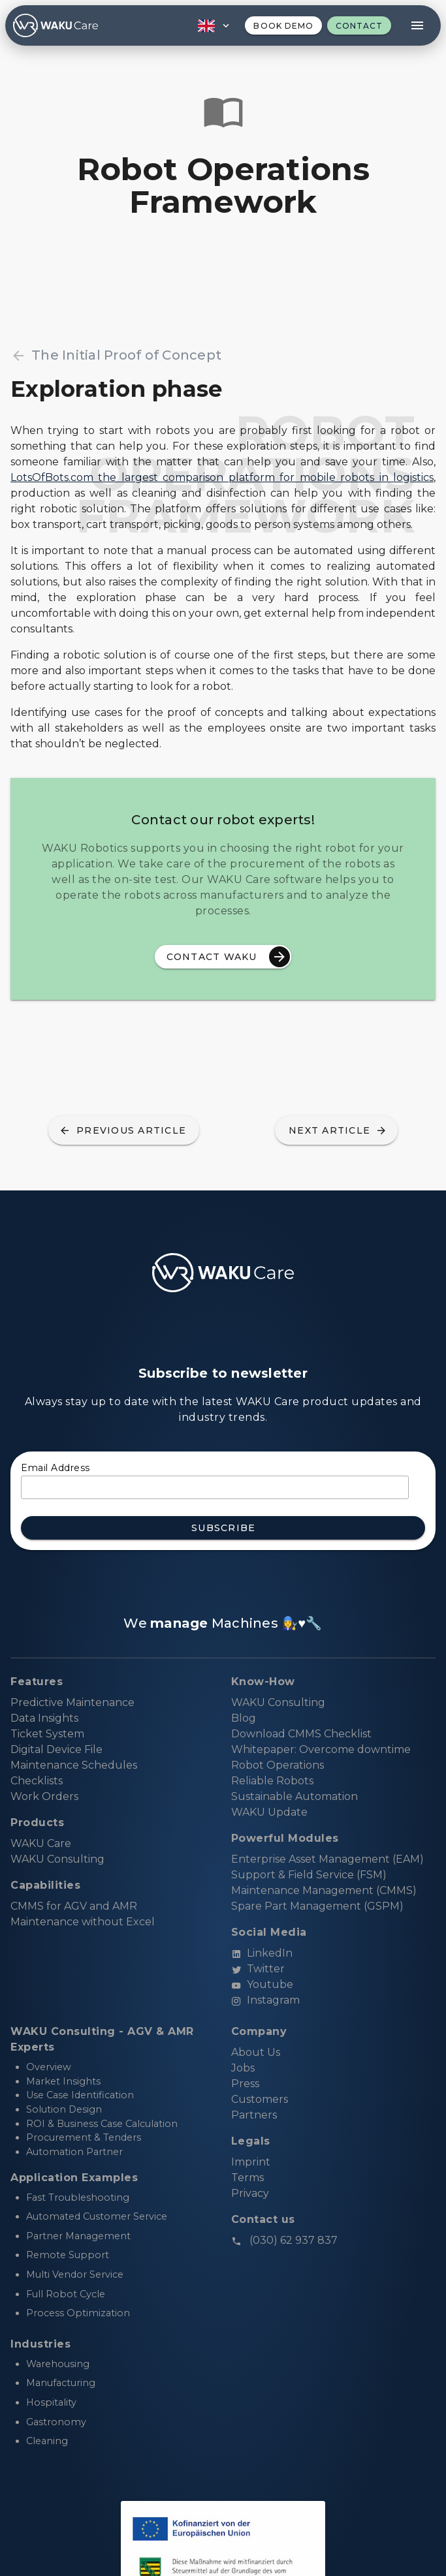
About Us (255, 2052)
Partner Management (78, 2236)
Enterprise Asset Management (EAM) (327, 1859)
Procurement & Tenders (83, 2137)
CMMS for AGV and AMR (73, 1906)
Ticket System (47, 1734)
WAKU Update (269, 1812)
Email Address (55, 1468)
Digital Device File (56, 1749)
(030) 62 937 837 (284, 2240)
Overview (48, 2067)
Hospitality (51, 2402)
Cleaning (47, 2441)
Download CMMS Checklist (301, 1734)
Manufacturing (60, 2383)
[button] (212, 25)
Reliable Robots (272, 1781)
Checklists (36, 1781)
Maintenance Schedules (73, 1765)
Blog (243, 1718)
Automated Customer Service (96, 2216)
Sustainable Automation (294, 1796)
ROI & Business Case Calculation (102, 2124)
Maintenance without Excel (82, 1922)
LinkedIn (262, 1953)
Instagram (265, 2000)
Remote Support (67, 2255)
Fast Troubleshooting (77, 2197)
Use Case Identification (80, 2095)
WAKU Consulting (278, 1702)
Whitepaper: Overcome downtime (321, 1749)
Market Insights (63, 2081)
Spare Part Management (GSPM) (317, 1906)
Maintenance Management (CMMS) (324, 1890)
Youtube (262, 1984)
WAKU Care (40, 1843)
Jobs (243, 2068)
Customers (259, 2099)
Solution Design (64, 2109)
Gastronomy (56, 2422)
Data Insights (44, 1718)
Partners (254, 2115)
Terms (247, 2177)
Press (245, 2083)
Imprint (250, 2162)
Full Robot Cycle (65, 2294)
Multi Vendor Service (74, 2274)
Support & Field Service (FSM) (309, 1875)
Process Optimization (78, 2313)
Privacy (250, 2193)
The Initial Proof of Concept (115, 355)
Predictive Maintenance (72, 1702)
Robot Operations (277, 1765)
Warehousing (57, 2364)
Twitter (258, 1969)
